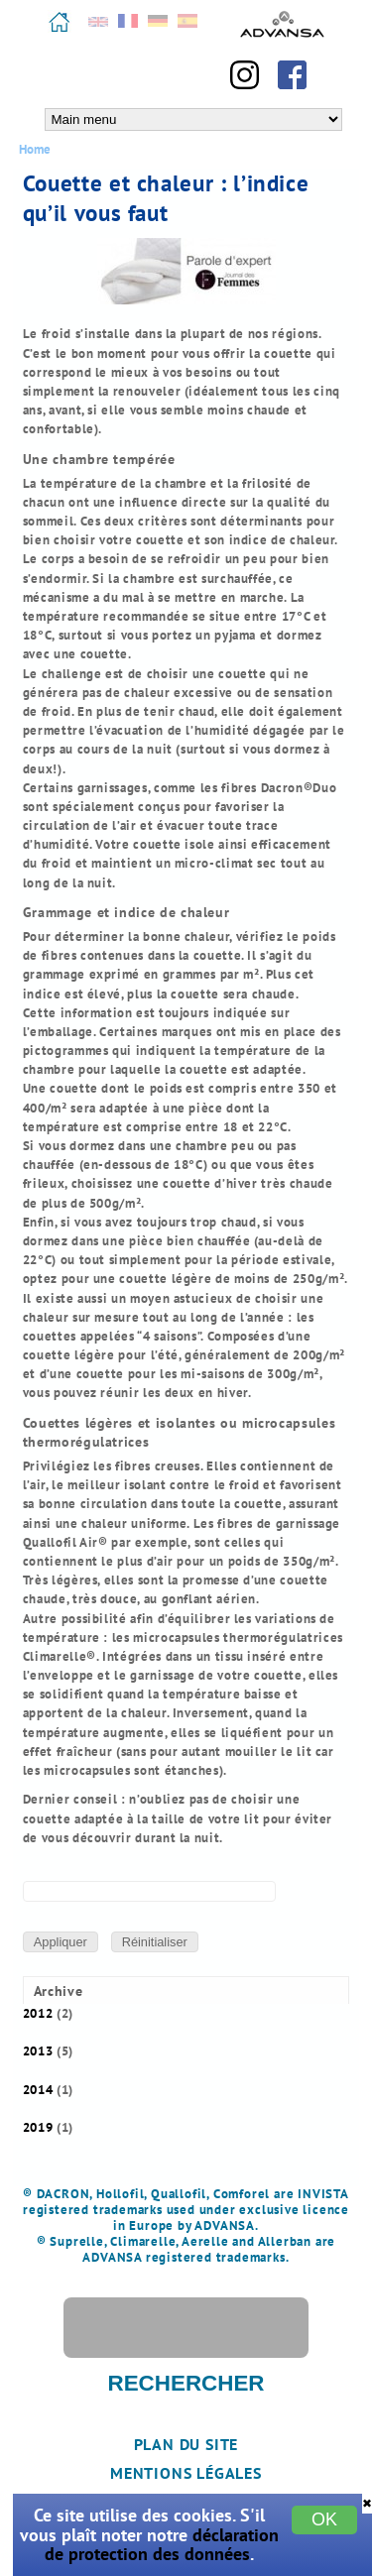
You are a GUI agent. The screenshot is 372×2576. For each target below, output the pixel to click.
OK (324, 2519)
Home (35, 149)
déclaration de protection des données (162, 2544)
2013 (38, 2051)
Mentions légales (186, 2473)
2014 (38, 2089)
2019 (38, 2127)
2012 (38, 2013)
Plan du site (186, 2444)
